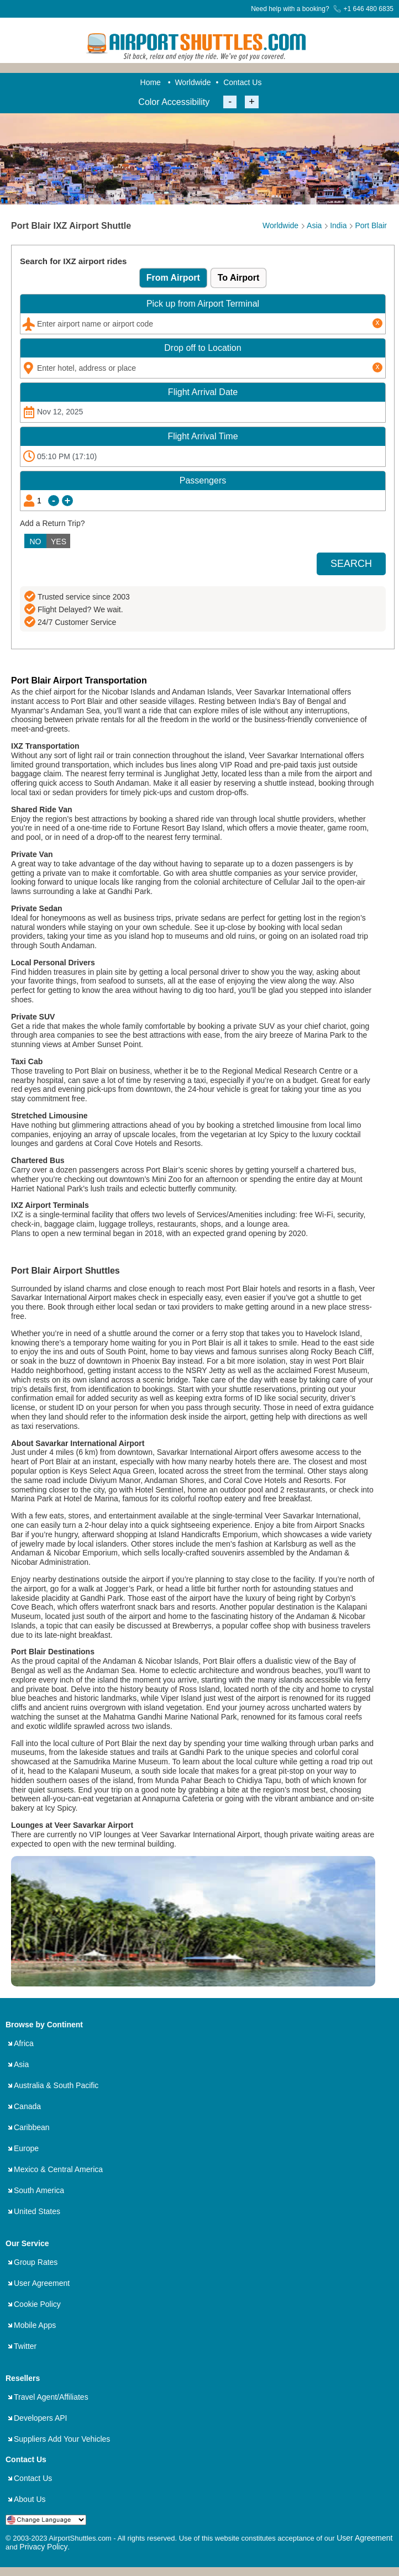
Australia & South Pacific (56, 2085)
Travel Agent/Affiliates (51, 2397)
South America (39, 2190)
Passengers (203, 480)
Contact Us (242, 82)
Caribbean (32, 2127)
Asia (21, 2064)
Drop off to (202, 348)
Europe (26, 2148)
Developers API (40, 2418)
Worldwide (193, 82)
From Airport (173, 277)
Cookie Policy (37, 2304)
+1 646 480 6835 (363, 9)
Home (150, 82)
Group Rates (35, 2262)
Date (203, 392)
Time (202, 436)
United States (37, 2211)
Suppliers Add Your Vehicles (62, 2439)
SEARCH (351, 563)
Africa (24, 2043)
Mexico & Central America (58, 2169)
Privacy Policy (43, 2546)
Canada (27, 2106)
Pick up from (202, 303)
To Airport (239, 277)
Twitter (25, 2346)
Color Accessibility (173, 102)
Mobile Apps (35, 2325)
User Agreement (42, 2283)
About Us (30, 2499)
